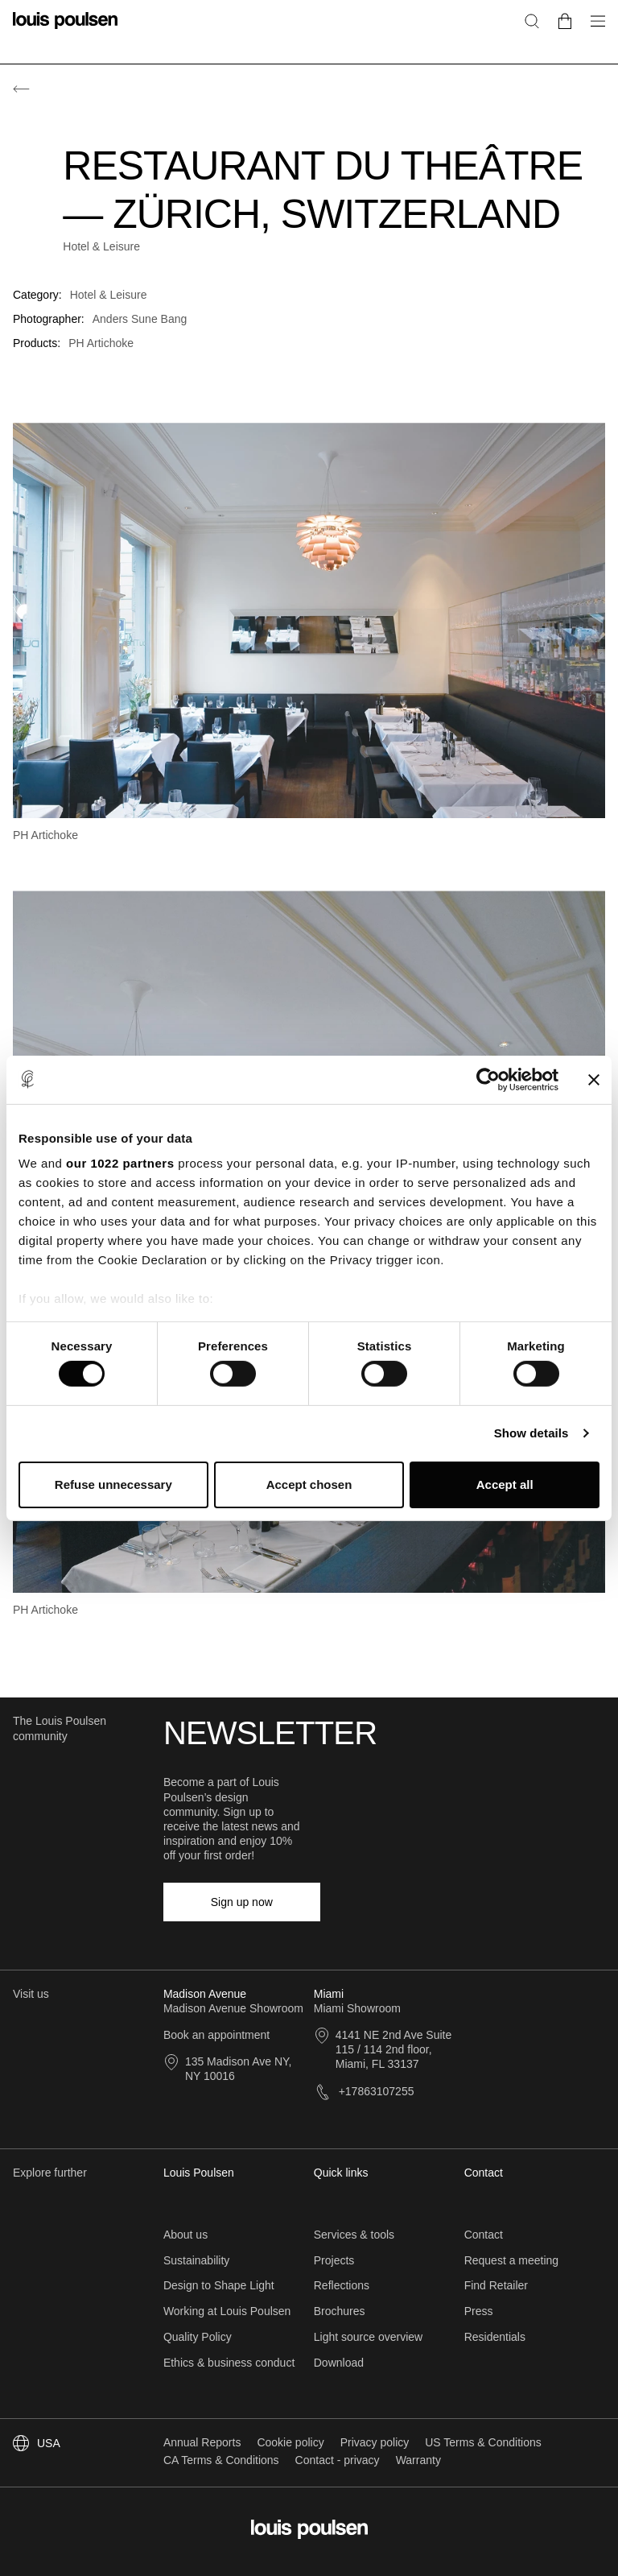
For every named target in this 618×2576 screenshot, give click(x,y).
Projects (334, 2260)
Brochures (339, 2311)
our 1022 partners (120, 1163)
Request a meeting (511, 2260)
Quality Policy (197, 2336)
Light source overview (368, 2336)
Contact (483, 2234)
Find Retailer (496, 2285)
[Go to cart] (565, 20)
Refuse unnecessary (113, 1484)
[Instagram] (379, 1902)
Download (339, 2362)
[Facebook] (354, 1902)
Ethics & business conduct (229, 2362)
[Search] (532, 20)
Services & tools (354, 2234)
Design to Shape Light (218, 2285)
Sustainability (196, 2260)
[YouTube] (452, 1902)
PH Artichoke (101, 343)
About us (185, 2234)
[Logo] (65, 30)
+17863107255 (364, 2091)
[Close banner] (593, 1079)
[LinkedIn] (403, 1902)
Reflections (341, 2285)
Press (478, 2311)
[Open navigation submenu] (593, 30)
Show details (531, 1433)
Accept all (505, 1484)
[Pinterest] (428, 1902)
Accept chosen (309, 1484)
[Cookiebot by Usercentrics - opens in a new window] (488, 1079)
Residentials (494, 2336)
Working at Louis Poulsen (227, 2311)
